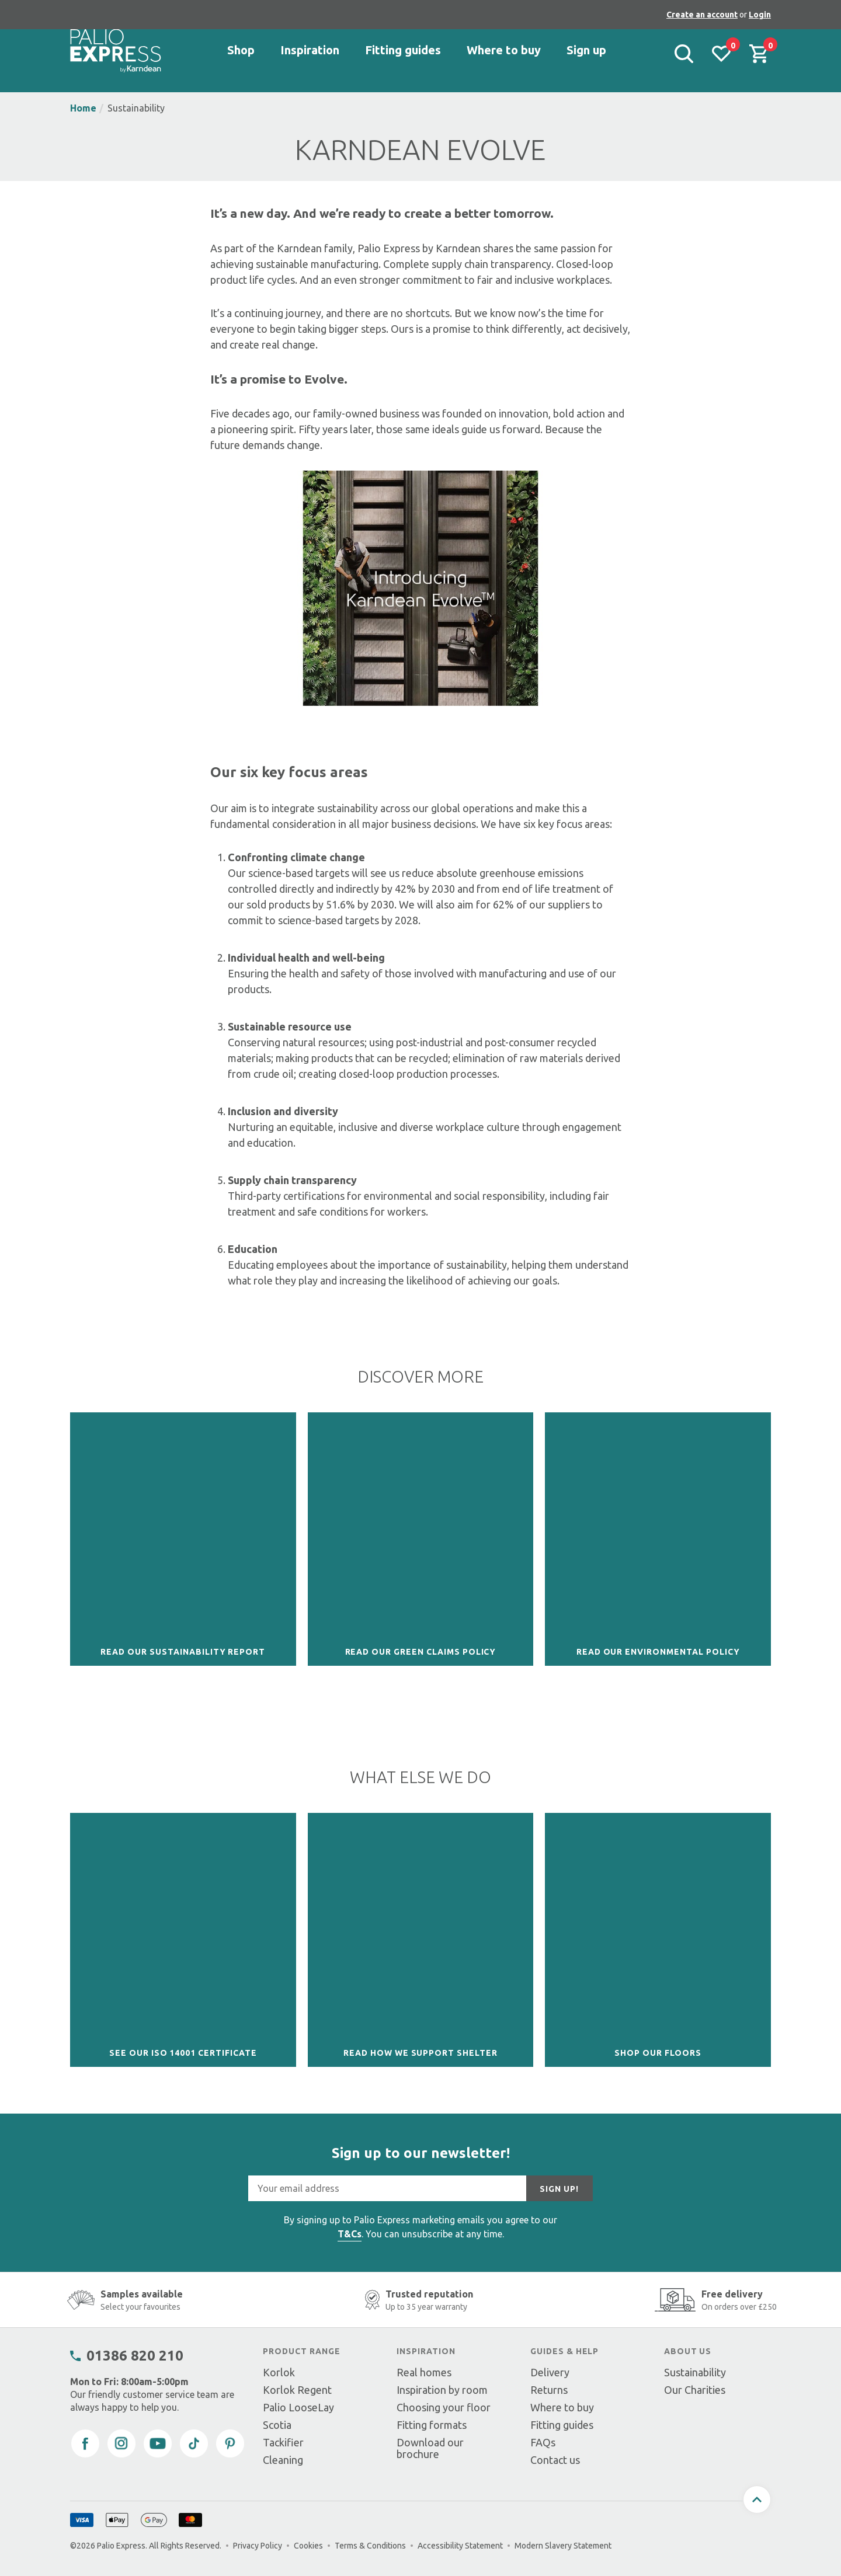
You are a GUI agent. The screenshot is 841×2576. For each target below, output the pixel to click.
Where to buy (562, 2407)
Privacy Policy (257, 2545)
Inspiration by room (442, 2390)
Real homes (424, 2372)
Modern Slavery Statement (563, 2545)
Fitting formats (432, 2425)
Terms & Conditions (370, 2545)
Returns (549, 2390)
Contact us (555, 2460)
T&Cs (350, 2234)
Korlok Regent (297, 2390)
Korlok (279, 2372)
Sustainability (695, 2372)
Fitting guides (561, 2425)
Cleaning (283, 2460)
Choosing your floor (444, 2407)
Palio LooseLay (298, 2407)
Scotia (277, 2425)
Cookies (308, 2545)
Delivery (549, 2372)
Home (83, 108)
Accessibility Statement (460, 2545)
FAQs (542, 2442)
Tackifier (283, 2442)
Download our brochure (430, 2448)
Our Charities (694, 2390)
